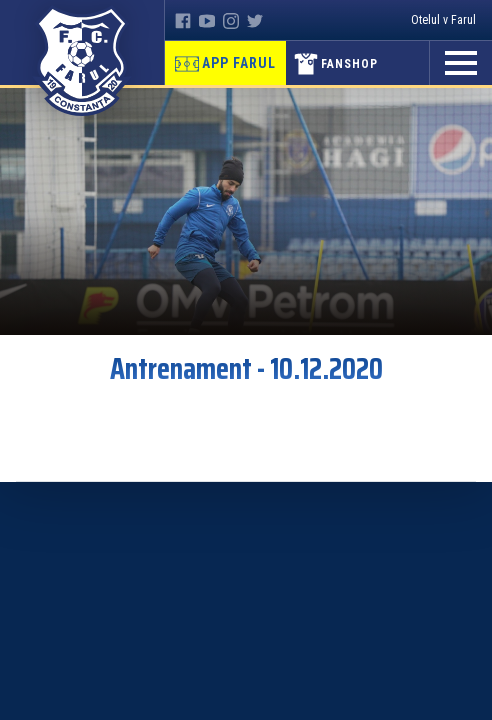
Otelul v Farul (443, 20)
